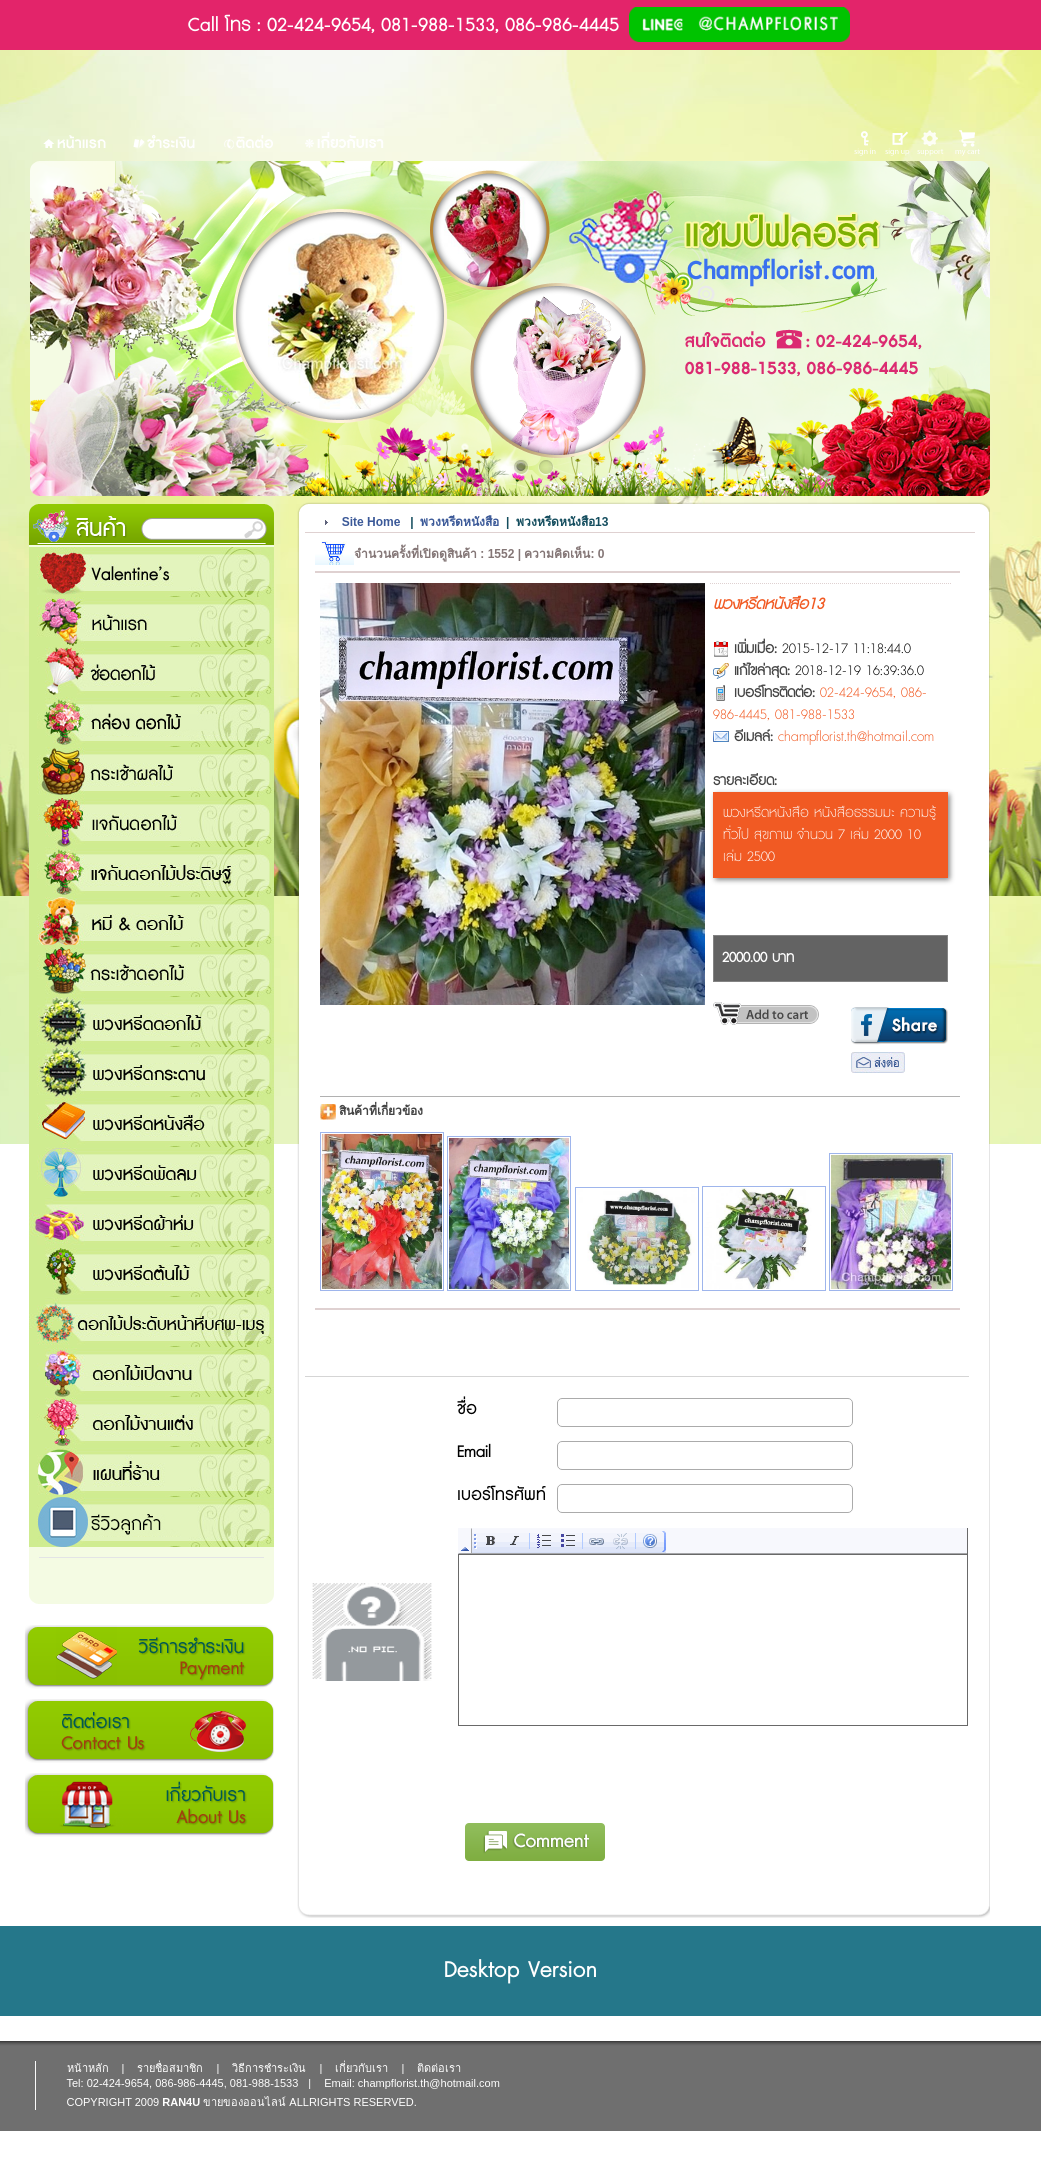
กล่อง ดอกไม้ (151, 722)
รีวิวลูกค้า (151, 1522)
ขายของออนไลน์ (244, 2102)
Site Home (371, 522)
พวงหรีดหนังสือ (151, 1122)
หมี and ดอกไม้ (151, 922)
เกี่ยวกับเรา (149, 1805)
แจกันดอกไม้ (151, 822)
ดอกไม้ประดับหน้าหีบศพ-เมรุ (151, 1322)
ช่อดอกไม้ (151, 672)
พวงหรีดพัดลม (151, 1172)
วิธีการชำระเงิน (149, 1657)
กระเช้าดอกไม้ (151, 972)
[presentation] (611, 1771)
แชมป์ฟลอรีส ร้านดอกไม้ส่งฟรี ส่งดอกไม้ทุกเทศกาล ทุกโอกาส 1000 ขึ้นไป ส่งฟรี (151, 1472)
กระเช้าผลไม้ (151, 772)
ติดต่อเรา (149, 1731)
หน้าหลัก (88, 2068)
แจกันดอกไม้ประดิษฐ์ (151, 872)
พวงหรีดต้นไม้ (151, 1272)
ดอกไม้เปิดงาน (151, 1372)
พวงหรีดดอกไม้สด (151, 1022)
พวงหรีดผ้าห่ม (151, 1222)
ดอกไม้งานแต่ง (151, 1422)
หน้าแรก (151, 622)
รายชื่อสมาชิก (170, 2068)
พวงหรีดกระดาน (151, 1072)
